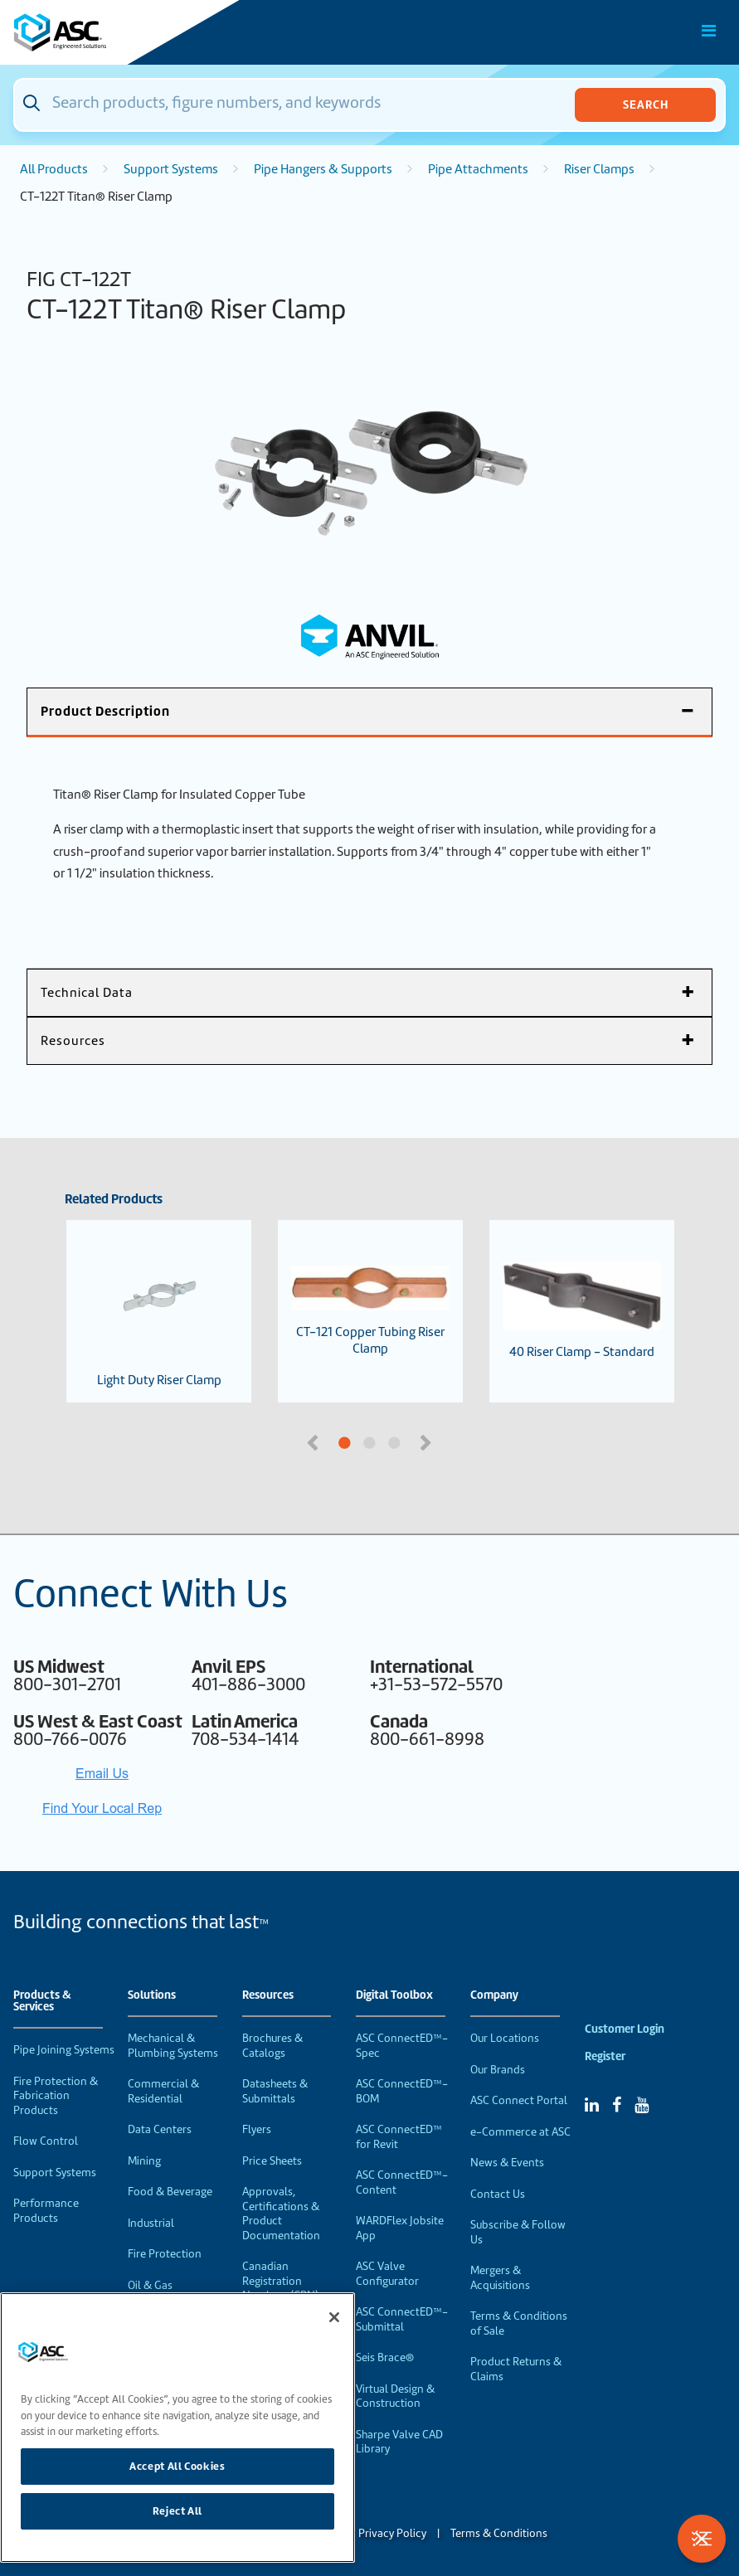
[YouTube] (641, 2105)
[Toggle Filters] (702, 2539)
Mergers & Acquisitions (500, 2277)
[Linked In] (592, 2105)
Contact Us (497, 2194)
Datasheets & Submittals (275, 2091)
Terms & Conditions (498, 2533)
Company (494, 1995)
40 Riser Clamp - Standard (582, 1310)
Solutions (152, 1995)
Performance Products (46, 2210)
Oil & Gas (150, 2285)
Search (646, 104)
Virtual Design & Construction (395, 2396)
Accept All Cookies (177, 2466)
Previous (314, 1441)
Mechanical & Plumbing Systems (173, 2045)
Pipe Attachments (478, 169)
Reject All (178, 2511)
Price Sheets (272, 2161)
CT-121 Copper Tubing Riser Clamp (370, 1312)
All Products (54, 169)
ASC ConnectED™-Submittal (402, 2319)
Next (428, 1441)
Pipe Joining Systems (63, 2050)
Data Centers (160, 2129)
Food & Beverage (170, 2192)
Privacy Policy (392, 2533)
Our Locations (504, 2038)
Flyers (256, 2129)
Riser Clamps (599, 169)
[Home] (107, 32)
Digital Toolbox (394, 1995)
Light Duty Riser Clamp (159, 1311)
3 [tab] (457, 1444)
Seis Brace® (385, 2357)
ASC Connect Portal (518, 2100)
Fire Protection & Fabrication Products (55, 2095)
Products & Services (42, 2001)
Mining (144, 2161)
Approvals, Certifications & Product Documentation (281, 2214)
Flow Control (45, 2141)
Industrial (151, 2223)
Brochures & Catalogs (272, 2045)
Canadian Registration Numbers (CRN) (280, 2280)
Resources (268, 1995)
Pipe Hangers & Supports (323, 169)
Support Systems (171, 169)
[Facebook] (616, 2105)
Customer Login (624, 2029)
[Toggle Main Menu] (709, 31)
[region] (177, 2427)
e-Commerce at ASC (520, 2132)
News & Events (507, 2163)
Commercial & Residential (163, 2091)
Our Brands (497, 2070)
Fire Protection (165, 2254)
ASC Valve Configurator (387, 2273)
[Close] (334, 2317)
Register (605, 2056)
